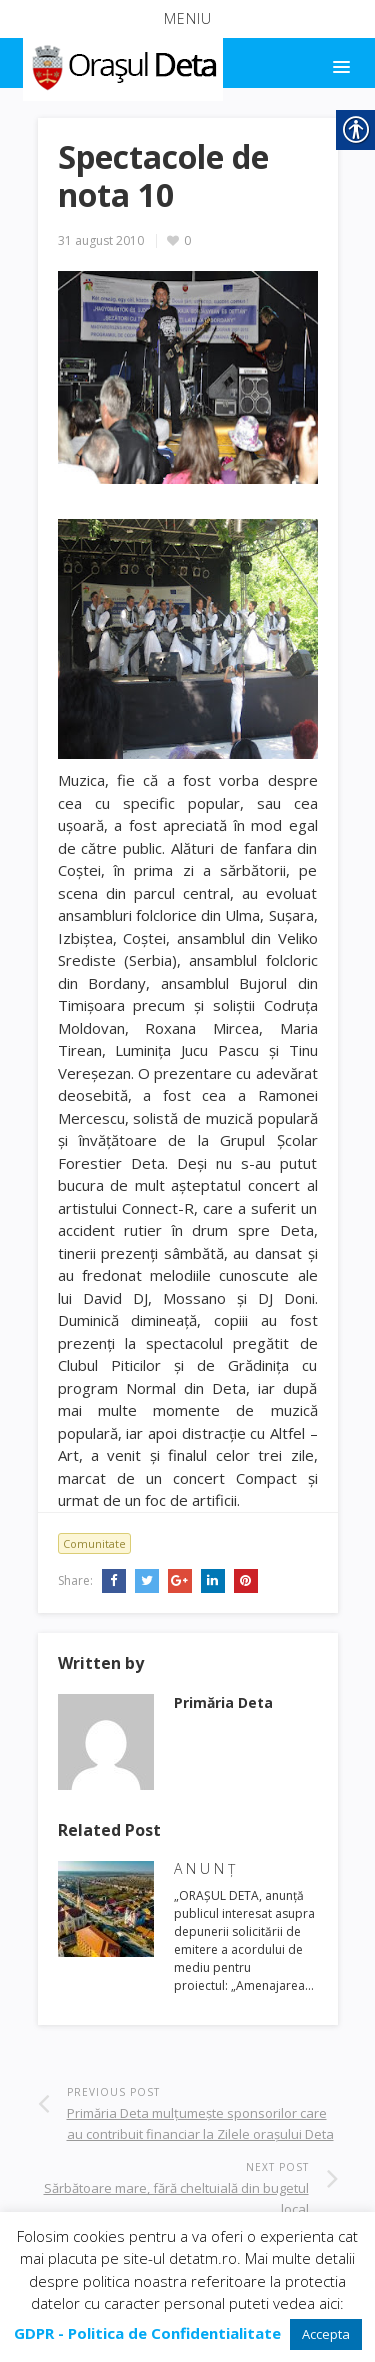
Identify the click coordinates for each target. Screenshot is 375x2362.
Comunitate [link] (94, 1543)
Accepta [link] (326, 2334)
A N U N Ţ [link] (204, 1868)
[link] (121, 64)
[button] (187, 19)
